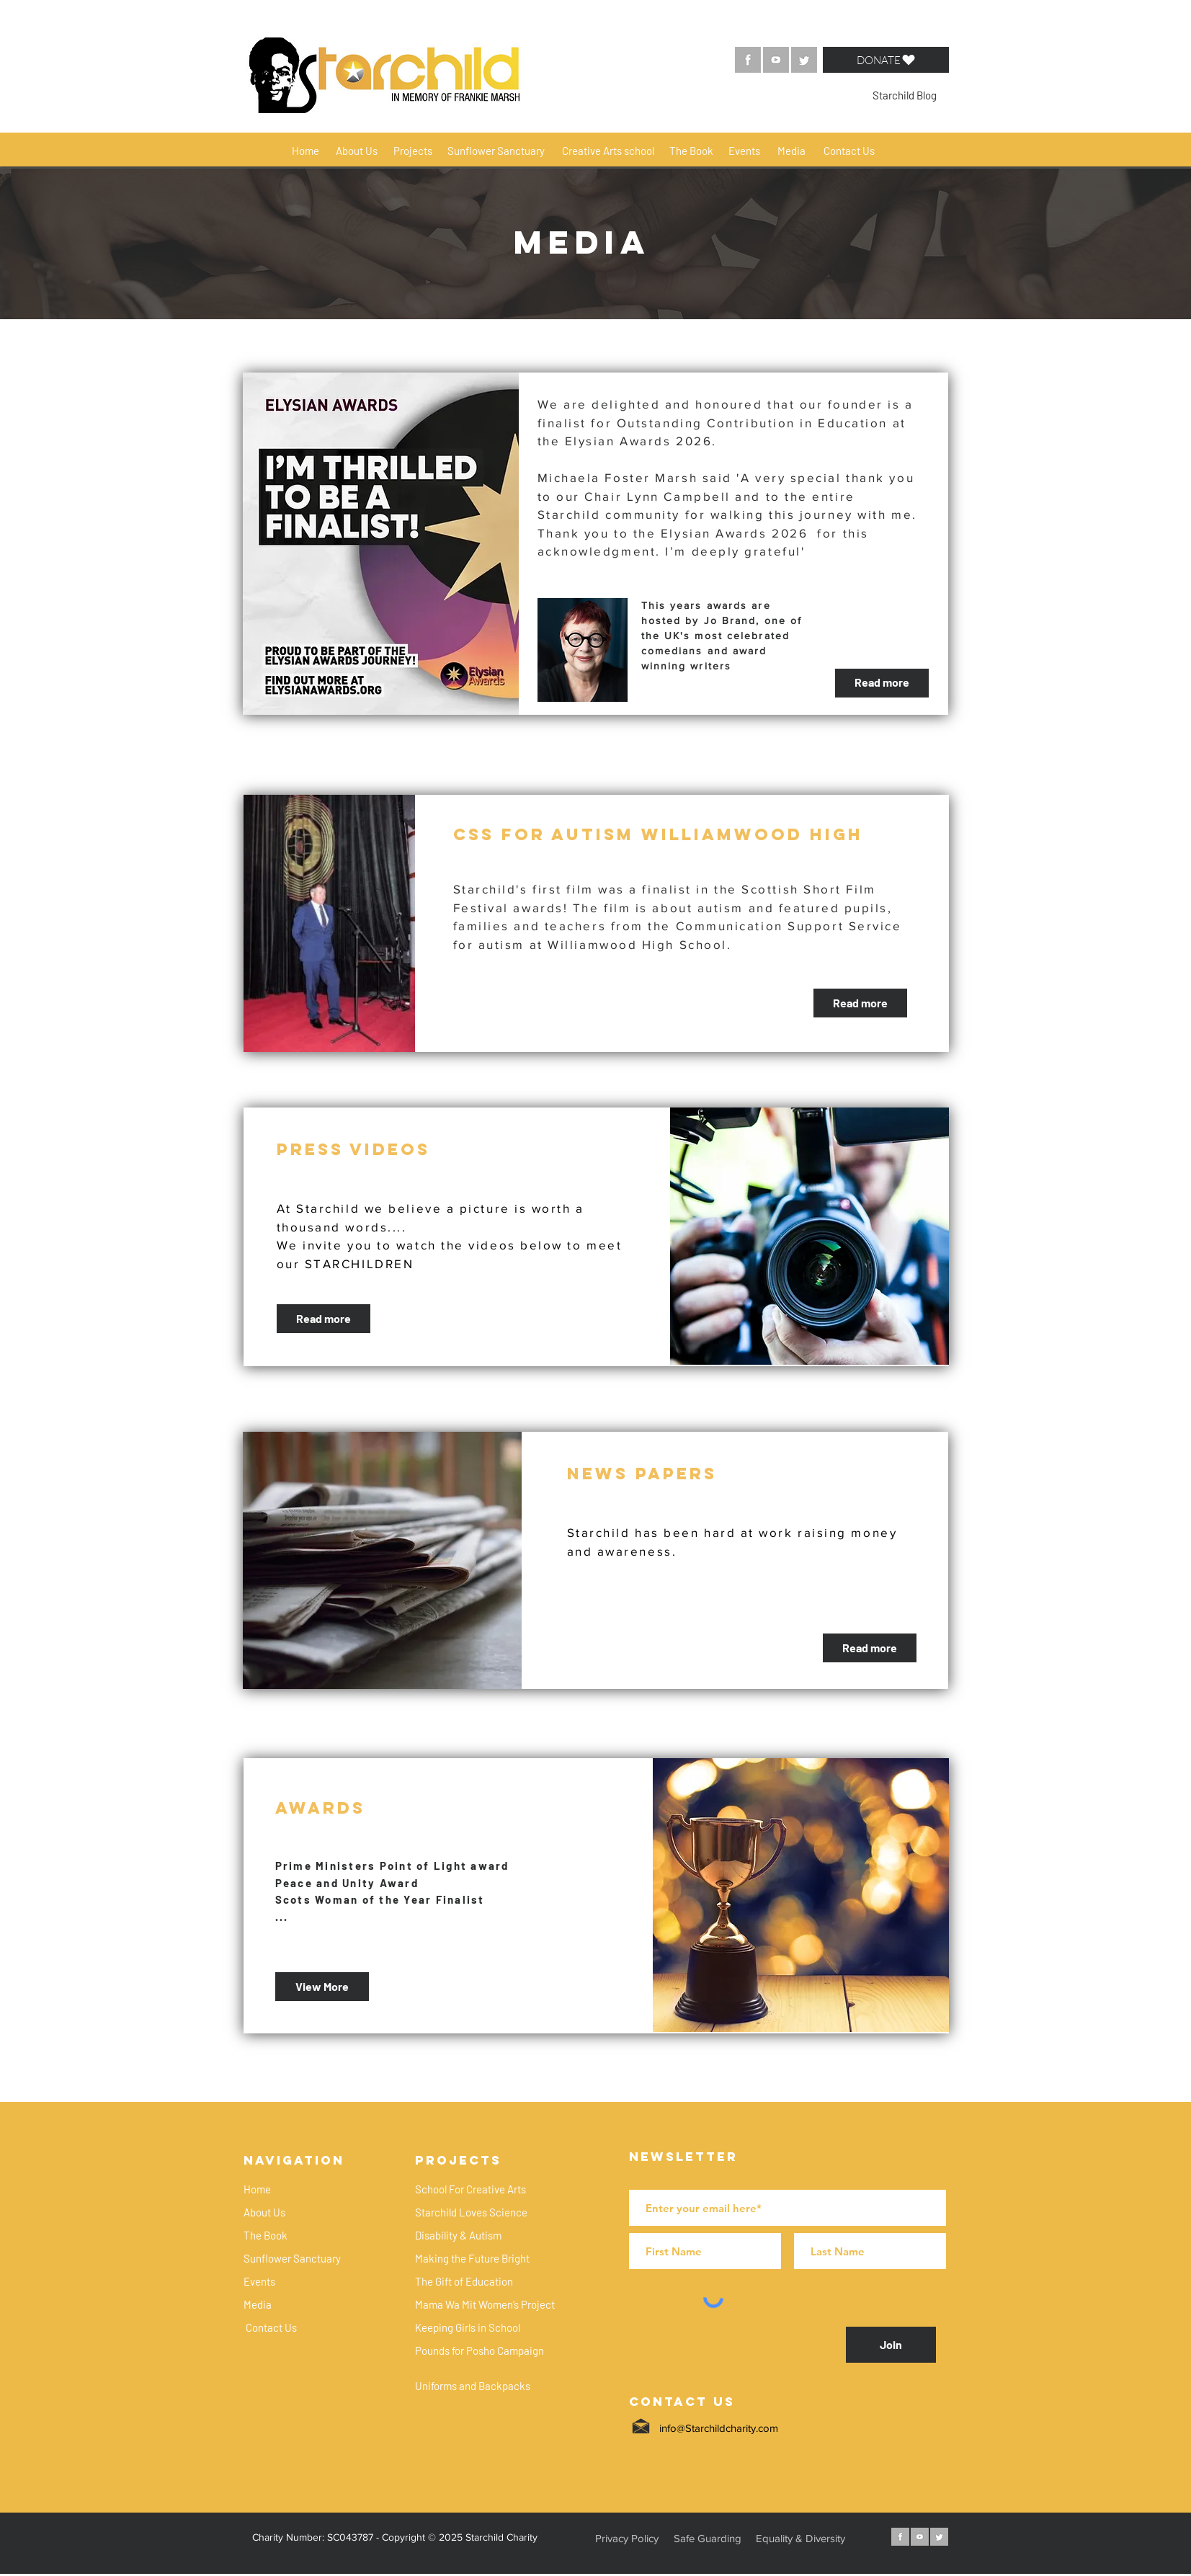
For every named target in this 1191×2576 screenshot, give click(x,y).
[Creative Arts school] (608, 151)
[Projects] (413, 151)
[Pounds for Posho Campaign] (480, 2350)
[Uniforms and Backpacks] (472, 2386)
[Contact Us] (849, 151)
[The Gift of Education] (464, 2281)
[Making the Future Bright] (472, 2258)
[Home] (305, 151)
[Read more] (882, 683)
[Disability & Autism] (458, 2235)
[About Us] (356, 151)
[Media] (791, 151)
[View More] (322, 1986)
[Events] (744, 151)
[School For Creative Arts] (471, 2189)
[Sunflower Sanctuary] (496, 151)
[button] (886, 60)
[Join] (891, 2345)
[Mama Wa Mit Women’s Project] (485, 2304)
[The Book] (691, 151)
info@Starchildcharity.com (718, 2428)
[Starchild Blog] (905, 95)
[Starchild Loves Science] (471, 2212)
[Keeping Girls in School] (467, 2327)
